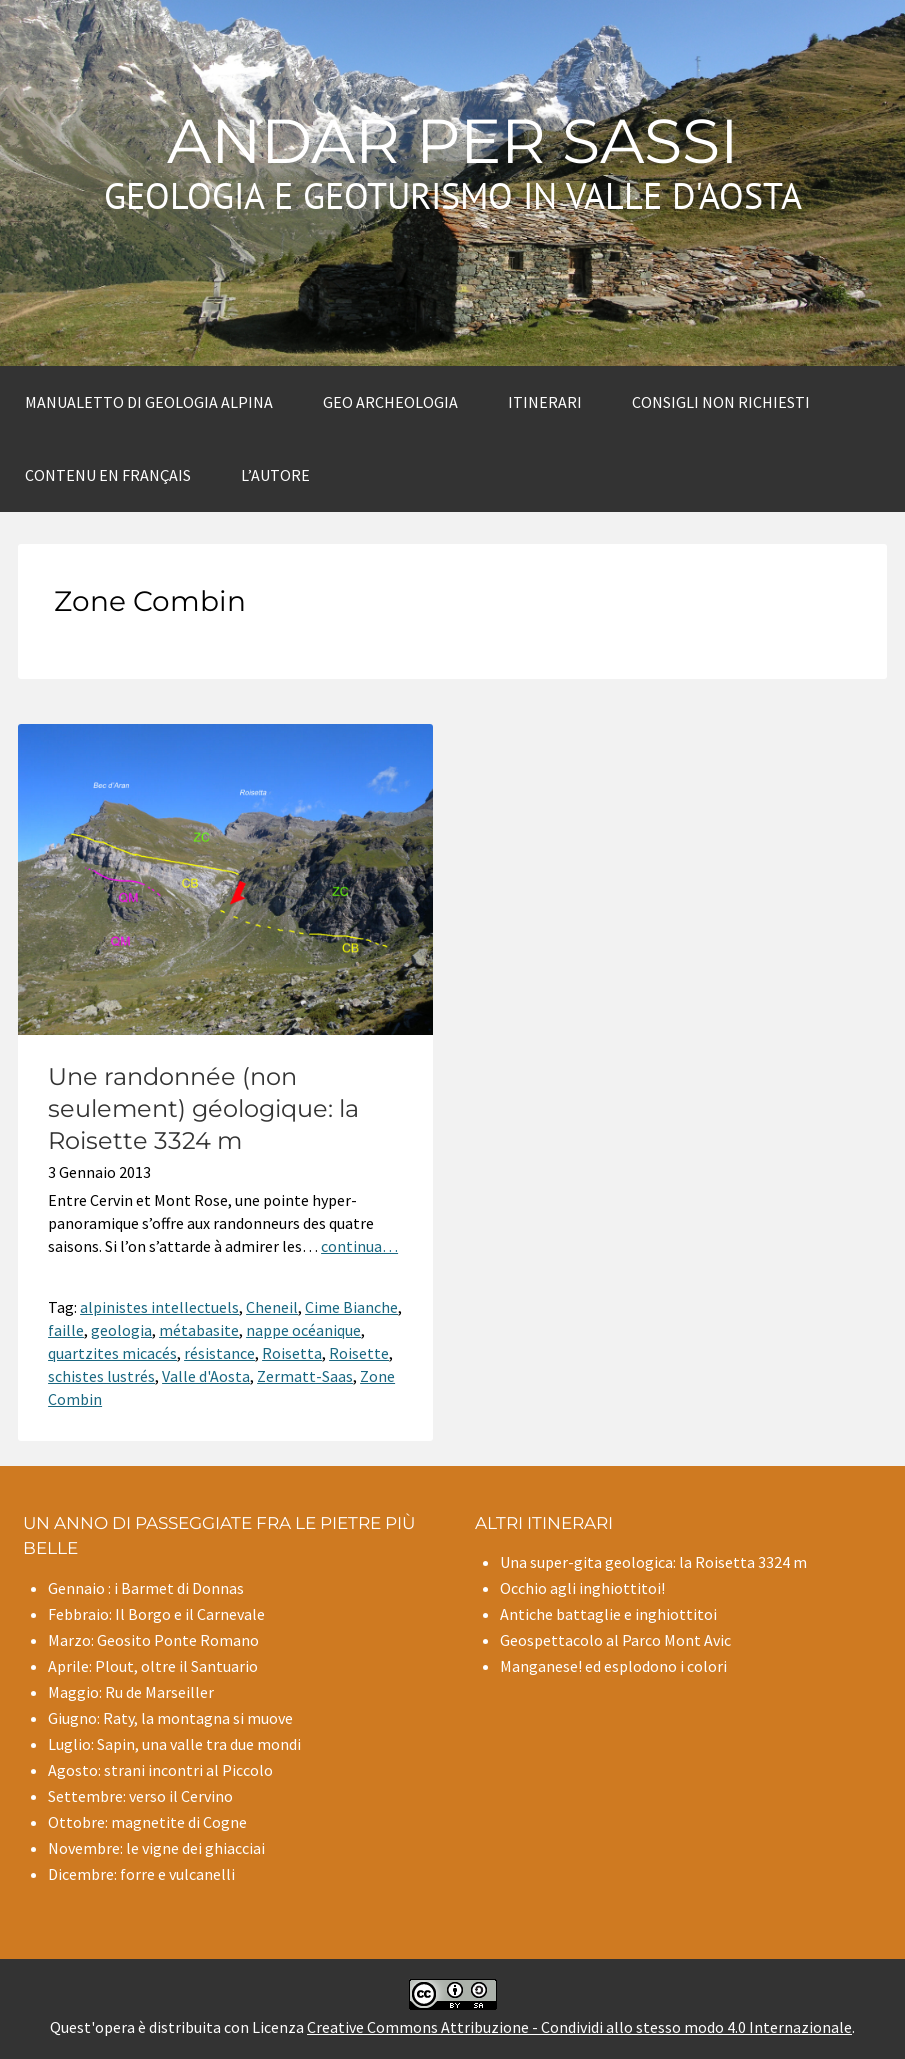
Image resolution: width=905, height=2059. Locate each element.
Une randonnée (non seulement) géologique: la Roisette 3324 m (203, 1108)
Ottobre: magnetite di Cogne (147, 1822)
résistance (219, 1353)
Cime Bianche (351, 1307)
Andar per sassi (453, 141)
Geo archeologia (390, 402)
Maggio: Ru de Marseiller (131, 1692)
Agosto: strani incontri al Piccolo (160, 1770)
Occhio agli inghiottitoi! (582, 1588)
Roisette (359, 1353)
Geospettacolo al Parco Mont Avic (615, 1640)
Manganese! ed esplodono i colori (613, 1666)
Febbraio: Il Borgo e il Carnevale (156, 1614)
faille (66, 1330)
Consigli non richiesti (721, 402)
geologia (121, 1330)
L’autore (275, 475)
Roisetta (292, 1353)
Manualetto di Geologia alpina (149, 402)
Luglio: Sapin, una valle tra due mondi (174, 1744)
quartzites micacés (112, 1353)
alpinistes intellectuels (159, 1307)
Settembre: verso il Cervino (140, 1796)
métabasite (199, 1330)
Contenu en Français (108, 475)
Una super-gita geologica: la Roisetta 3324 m (653, 1562)
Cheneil (272, 1307)
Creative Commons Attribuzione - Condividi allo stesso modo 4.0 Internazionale (579, 2027)
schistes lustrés (101, 1376)
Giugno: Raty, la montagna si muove (170, 1718)
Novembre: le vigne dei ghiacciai (156, 1848)
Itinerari (545, 402)
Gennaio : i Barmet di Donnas (146, 1588)
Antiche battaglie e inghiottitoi (608, 1614)
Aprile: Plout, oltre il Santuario (153, 1666)
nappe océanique (303, 1330)
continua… (359, 1246)
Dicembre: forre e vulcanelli (141, 1874)
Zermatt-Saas (305, 1376)
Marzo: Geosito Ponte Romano (153, 1640)
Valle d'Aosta (206, 1376)
